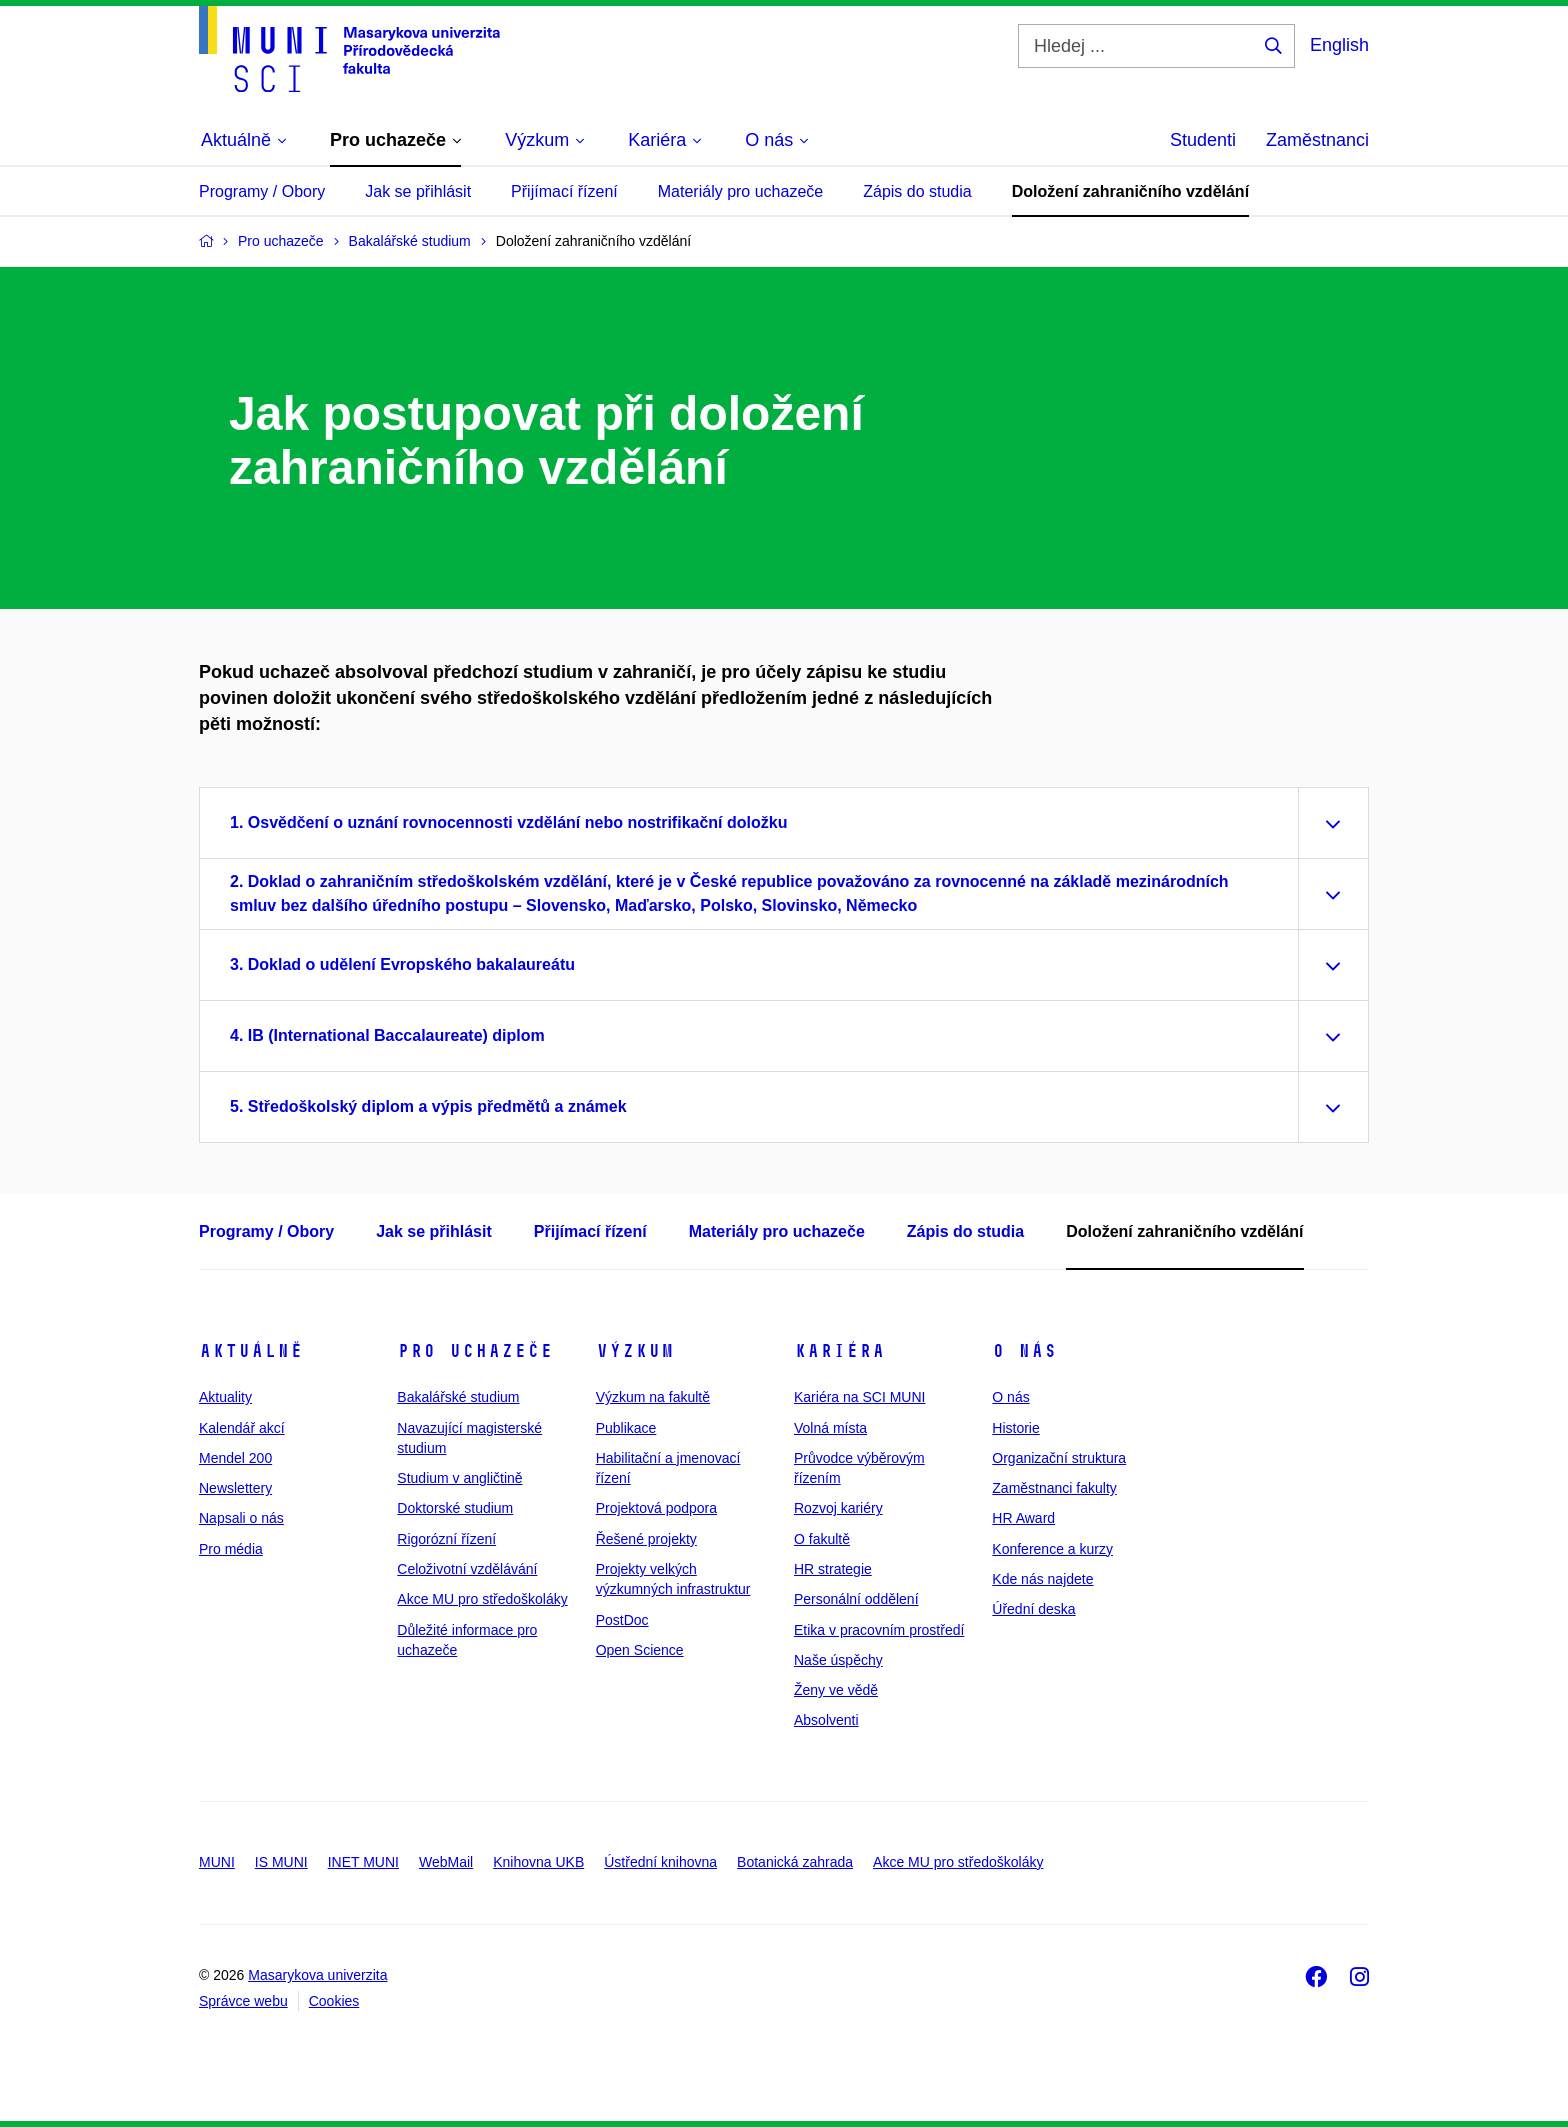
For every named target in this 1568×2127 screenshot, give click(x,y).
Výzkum (635, 1351)
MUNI (217, 1862)
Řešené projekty (646, 1539)
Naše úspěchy (838, 1660)
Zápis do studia (917, 191)
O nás (1024, 1351)
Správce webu (243, 2001)
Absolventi (826, 1720)
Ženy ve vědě (836, 1690)
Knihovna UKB (538, 1862)
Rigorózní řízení (446, 1539)
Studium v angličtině (459, 1478)
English (1339, 45)
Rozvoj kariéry (838, 1508)
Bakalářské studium (458, 1397)
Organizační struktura (1059, 1458)
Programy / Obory (262, 191)
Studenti (1203, 140)
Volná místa (830, 1428)
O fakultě (822, 1539)
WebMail (446, 1862)
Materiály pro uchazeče (740, 191)
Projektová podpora (656, 1508)
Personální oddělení (856, 1599)
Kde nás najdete (1042, 1579)
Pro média (231, 1549)
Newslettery (235, 1488)
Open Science (640, 1650)
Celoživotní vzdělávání (467, 1569)
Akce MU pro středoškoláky (482, 1599)
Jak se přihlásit (418, 191)
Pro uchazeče (475, 1351)
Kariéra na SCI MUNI (859, 1397)
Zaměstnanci (1317, 140)
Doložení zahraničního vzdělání (1130, 191)
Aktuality (225, 1397)
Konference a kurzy (1052, 1549)
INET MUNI (363, 1862)
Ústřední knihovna (660, 1862)
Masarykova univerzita (317, 1975)
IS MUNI (281, 1862)
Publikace (626, 1428)
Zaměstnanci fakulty (1054, 1488)
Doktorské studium (455, 1508)
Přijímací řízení (564, 191)
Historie (1015, 1428)
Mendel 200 (235, 1458)
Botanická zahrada (795, 1862)
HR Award (1023, 1518)
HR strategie (833, 1569)
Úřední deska (1033, 1609)
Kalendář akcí (242, 1428)
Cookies (334, 2001)
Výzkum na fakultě (653, 1397)
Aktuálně (251, 1351)
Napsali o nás (241, 1518)
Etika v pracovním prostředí (879, 1630)
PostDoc (622, 1620)
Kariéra (839, 1351)
